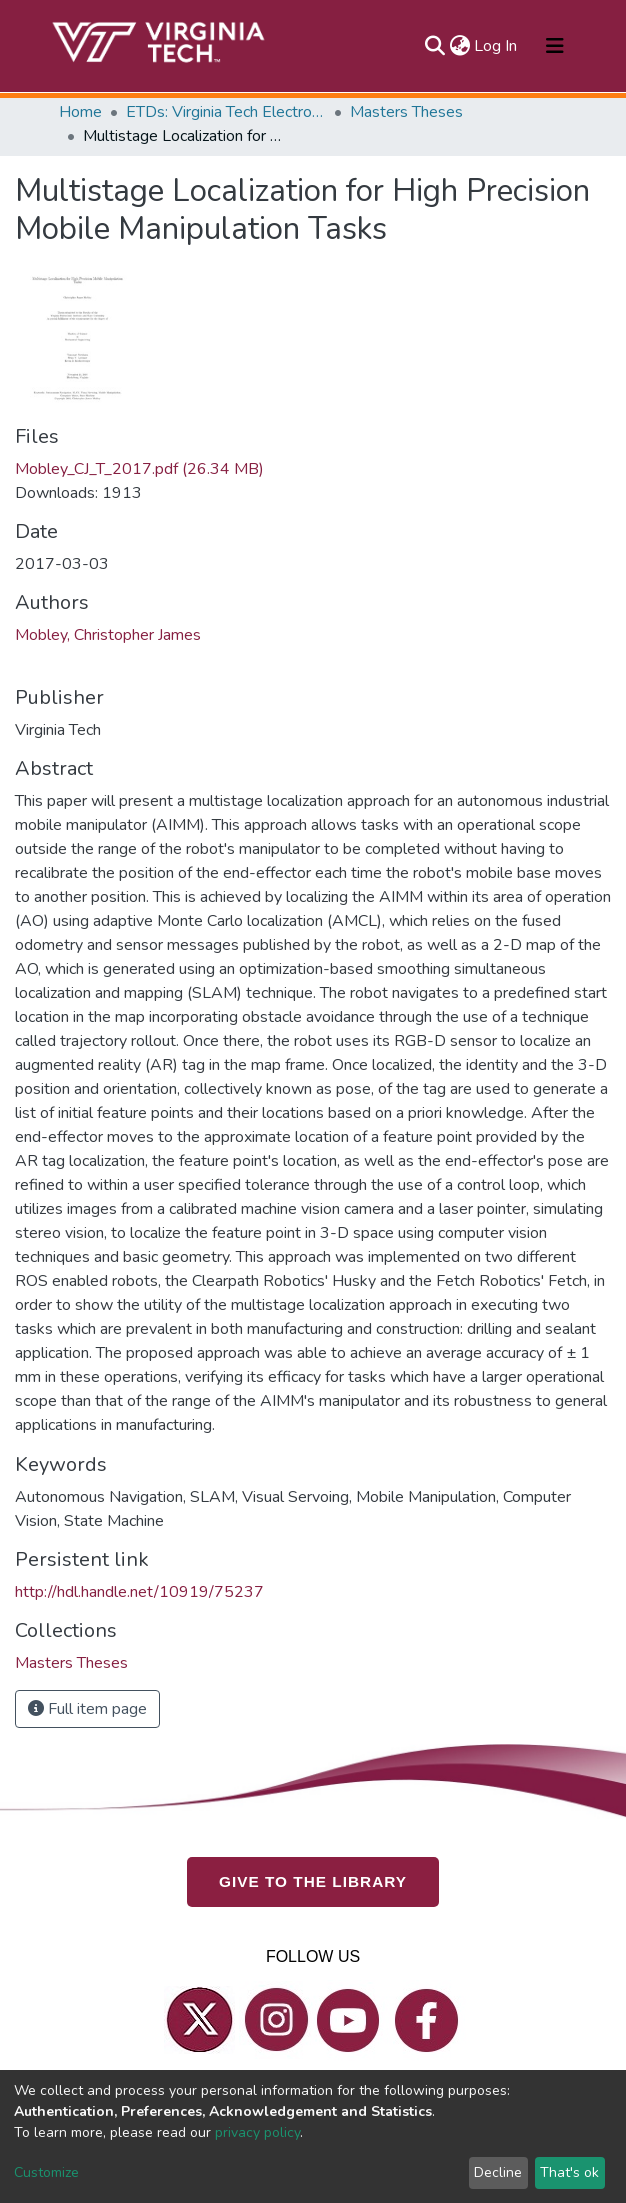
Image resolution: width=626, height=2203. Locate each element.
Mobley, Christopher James (108, 635)
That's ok (569, 2172)
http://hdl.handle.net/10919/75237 (139, 1592)
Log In (496, 46)
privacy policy (257, 2132)
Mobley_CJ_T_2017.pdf (139, 469)
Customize (46, 2172)
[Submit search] (434, 46)
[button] (459, 46)
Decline (498, 2172)
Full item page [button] (87, 1709)
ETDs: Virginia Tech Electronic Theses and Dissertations (226, 112)
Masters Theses (406, 112)
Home (80, 112)
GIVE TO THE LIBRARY (313, 1881)
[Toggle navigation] (555, 46)
